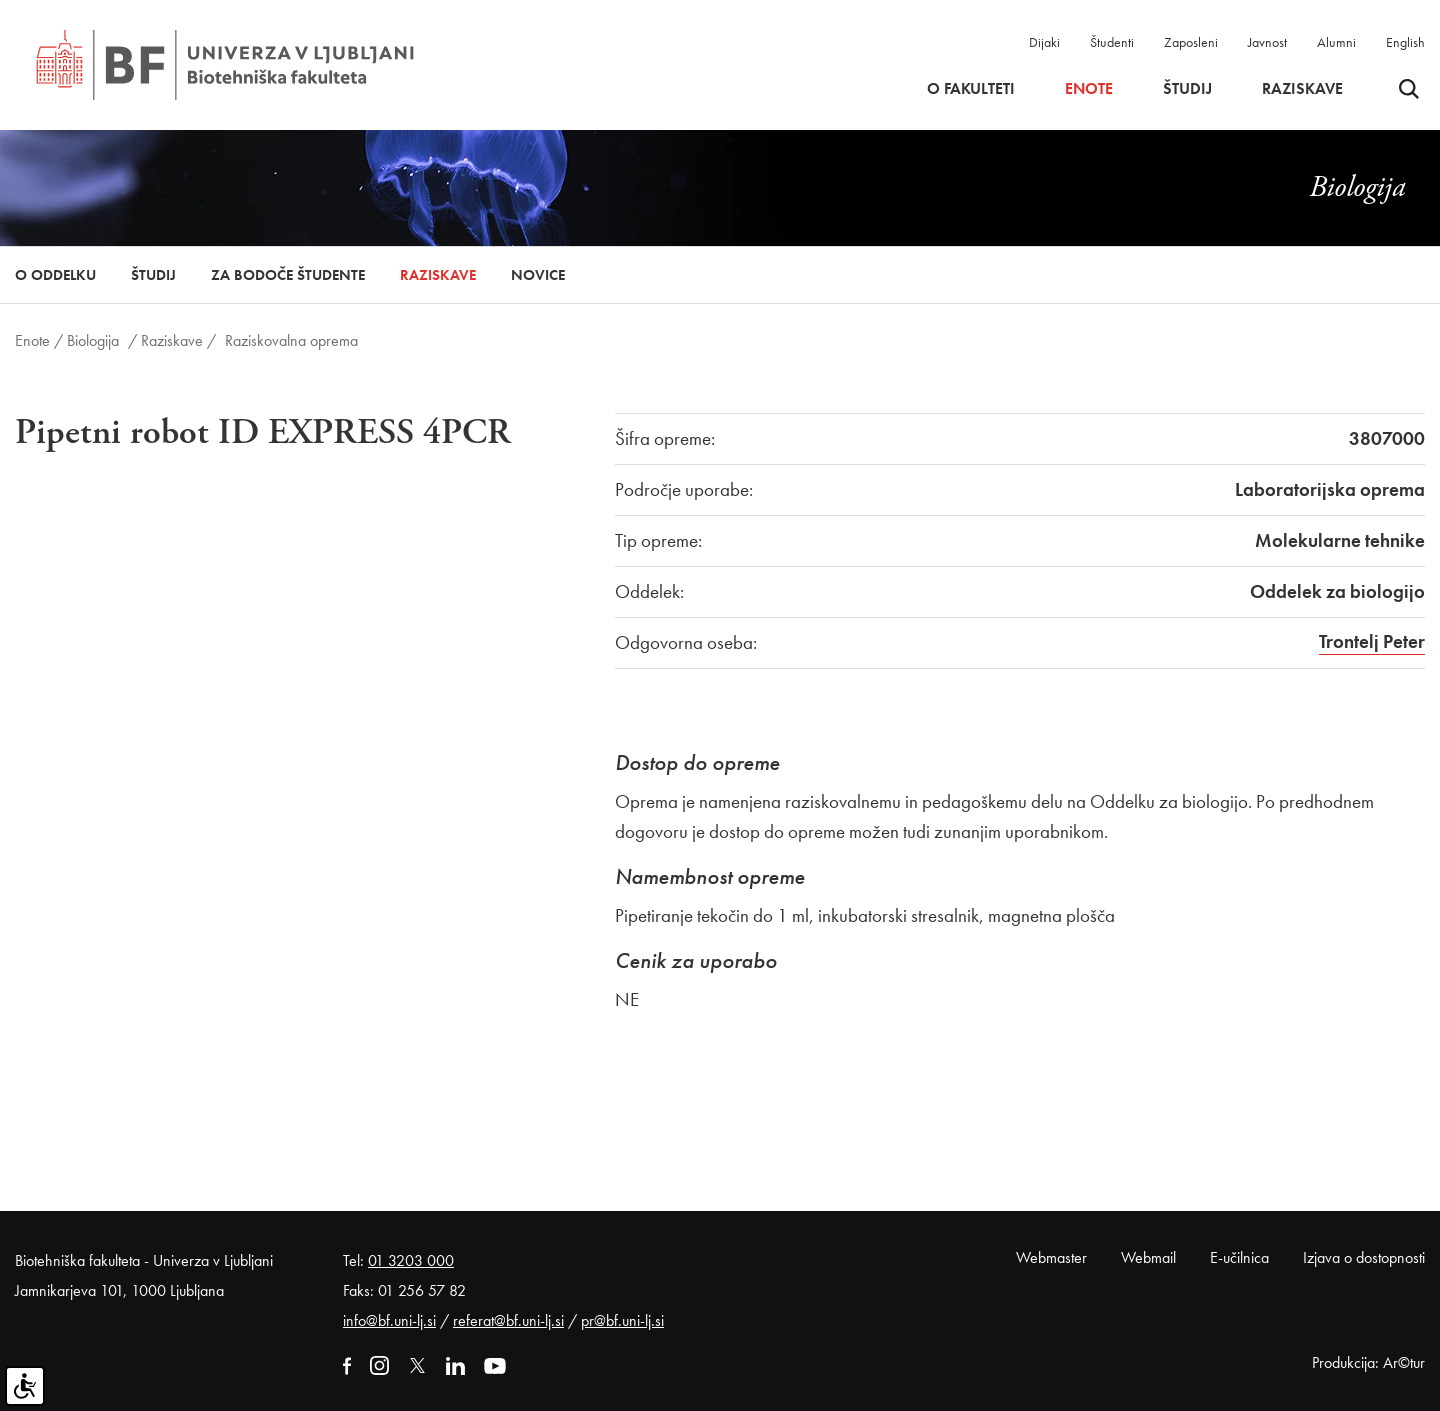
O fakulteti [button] (971, 89)
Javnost (1267, 42)
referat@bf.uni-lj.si (508, 1320)
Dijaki (1044, 42)
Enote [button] (1089, 89)
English (1405, 42)
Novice (538, 275)
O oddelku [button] (55, 275)
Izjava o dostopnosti (1364, 1257)
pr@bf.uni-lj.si (622, 1320)
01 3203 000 (411, 1260)
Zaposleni (1191, 42)
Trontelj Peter (1372, 641)
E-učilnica (1239, 1257)
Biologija (93, 340)
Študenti (1112, 42)
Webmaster (1051, 1257)
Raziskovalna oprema (291, 340)
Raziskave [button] (1302, 89)
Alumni (1336, 42)
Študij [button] (1187, 89)
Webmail (1148, 1257)
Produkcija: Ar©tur (1368, 1362)
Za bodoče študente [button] (288, 275)
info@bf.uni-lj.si (389, 1320)
